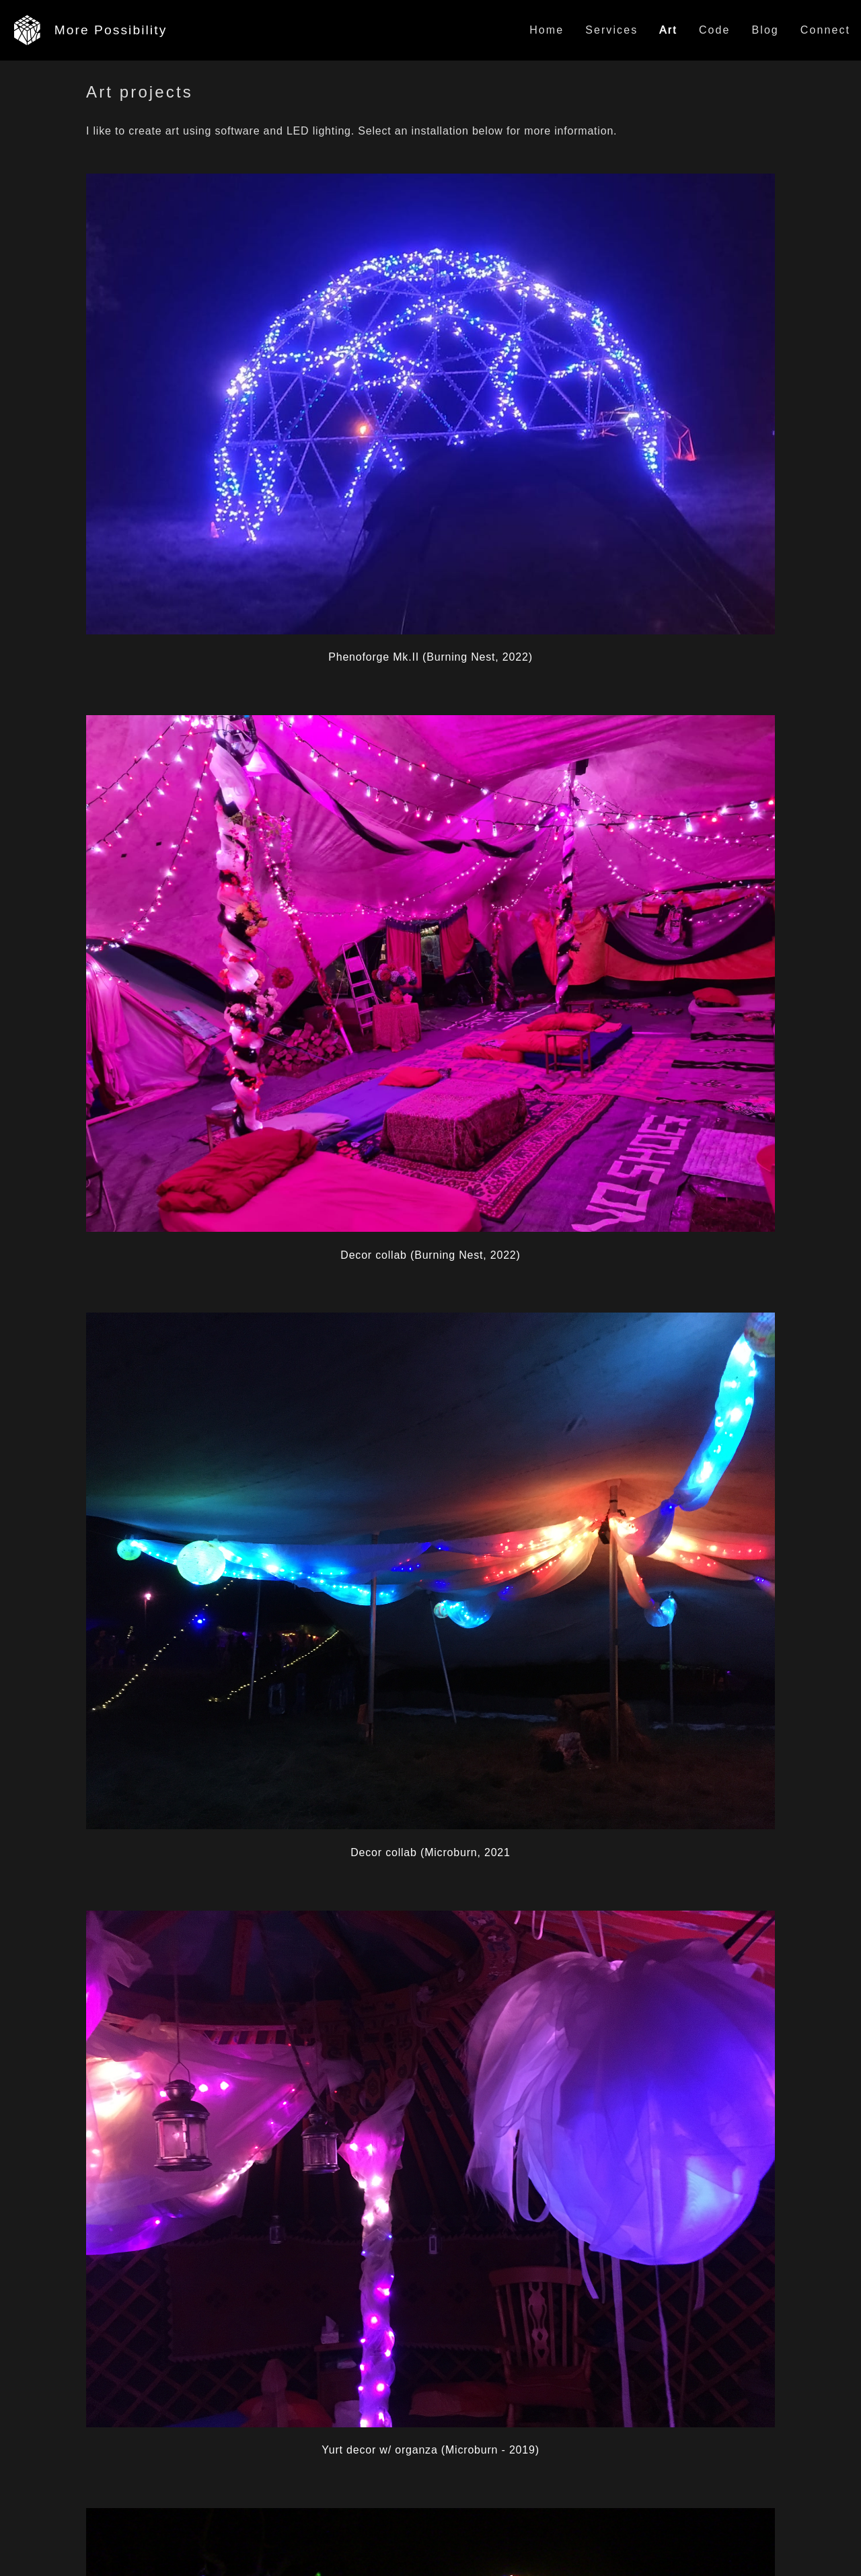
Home (546, 30)
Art (668, 30)
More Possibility (110, 30)
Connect (825, 30)
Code (715, 30)
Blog (765, 30)
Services (611, 30)
